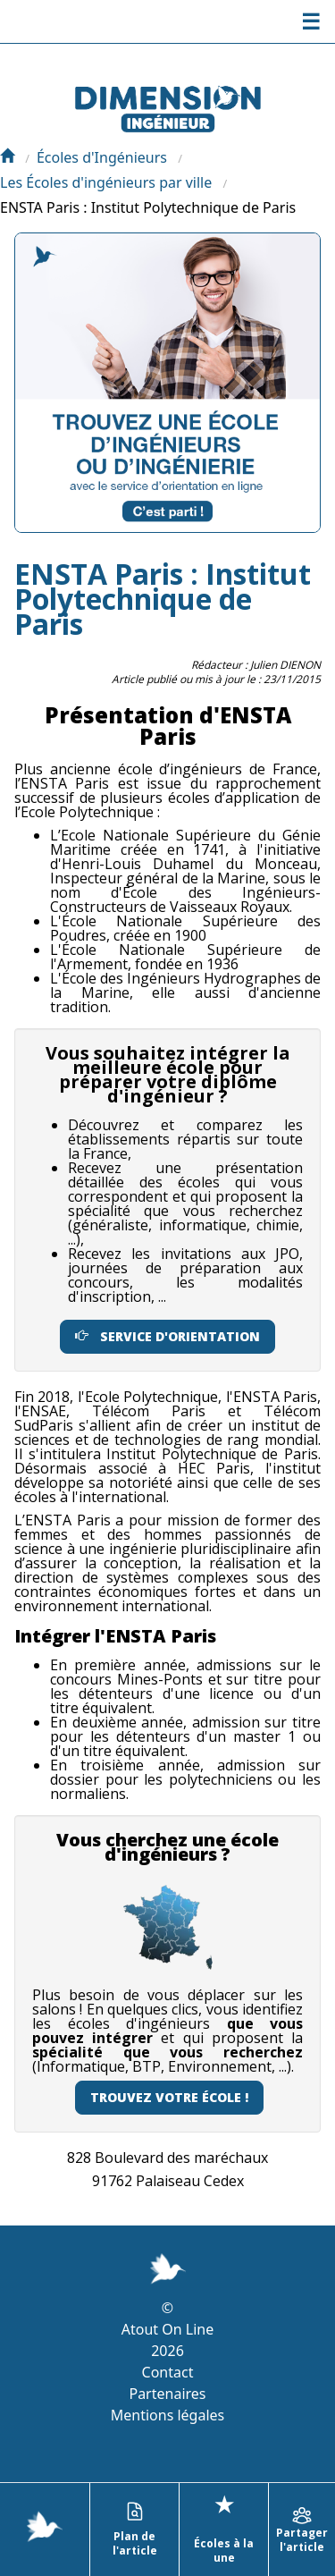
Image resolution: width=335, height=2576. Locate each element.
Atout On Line (167, 2329)
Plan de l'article (135, 2529)
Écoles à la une (224, 2527)
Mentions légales (168, 2415)
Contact (168, 2372)
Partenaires (167, 2393)
